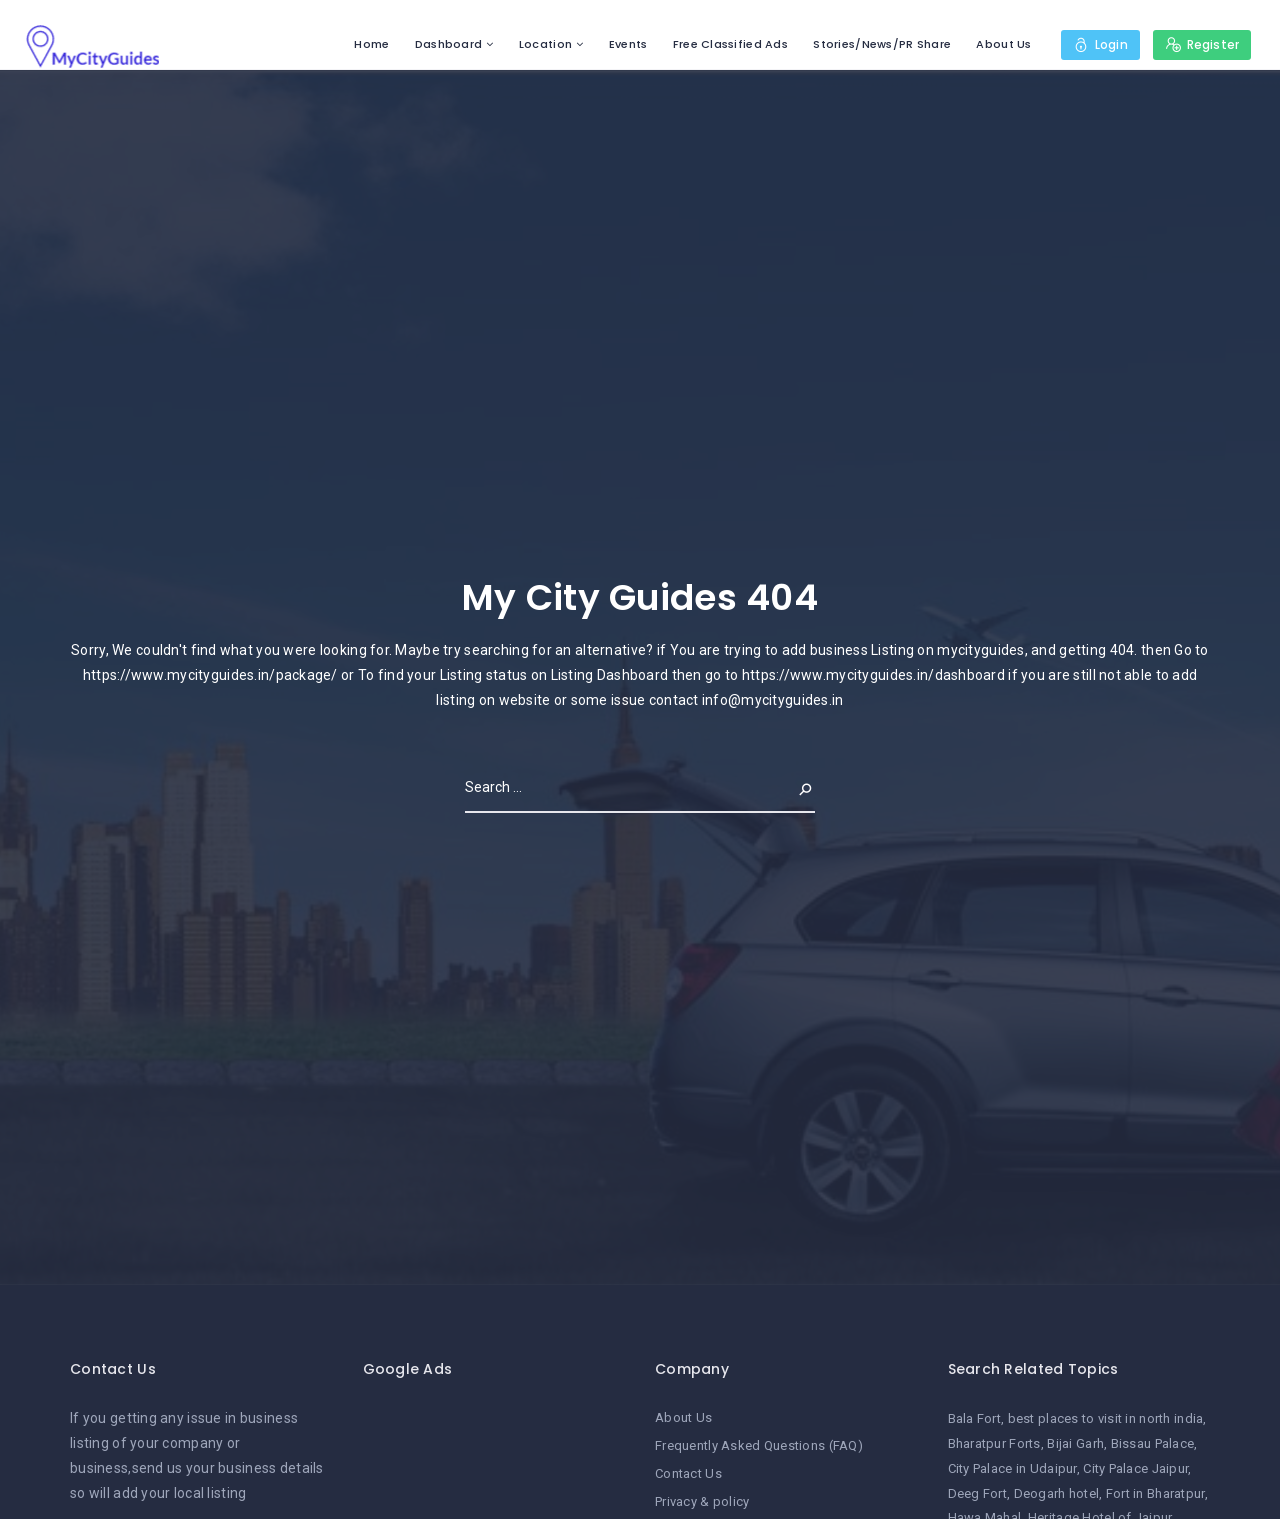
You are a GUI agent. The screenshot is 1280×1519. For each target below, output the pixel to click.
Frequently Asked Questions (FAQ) (759, 1445)
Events (627, 44)
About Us (1003, 44)
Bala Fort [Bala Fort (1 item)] (975, 1418)
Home (371, 44)
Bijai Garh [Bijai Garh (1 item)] (1075, 1443)
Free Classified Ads (729, 44)
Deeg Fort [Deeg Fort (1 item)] (978, 1493)
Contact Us (688, 1473)
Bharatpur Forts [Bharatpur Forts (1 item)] (994, 1443)
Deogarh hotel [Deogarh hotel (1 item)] (1057, 1493)
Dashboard (448, 44)
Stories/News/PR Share (882, 44)
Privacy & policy (702, 1501)
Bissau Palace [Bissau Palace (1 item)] (1153, 1443)
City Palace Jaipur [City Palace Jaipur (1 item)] (1135, 1468)
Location (544, 44)
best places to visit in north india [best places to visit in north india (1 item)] (1106, 1418)
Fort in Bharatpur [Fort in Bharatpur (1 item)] (1155, 1493)
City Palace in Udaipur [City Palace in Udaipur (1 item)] (1012, 1468)
